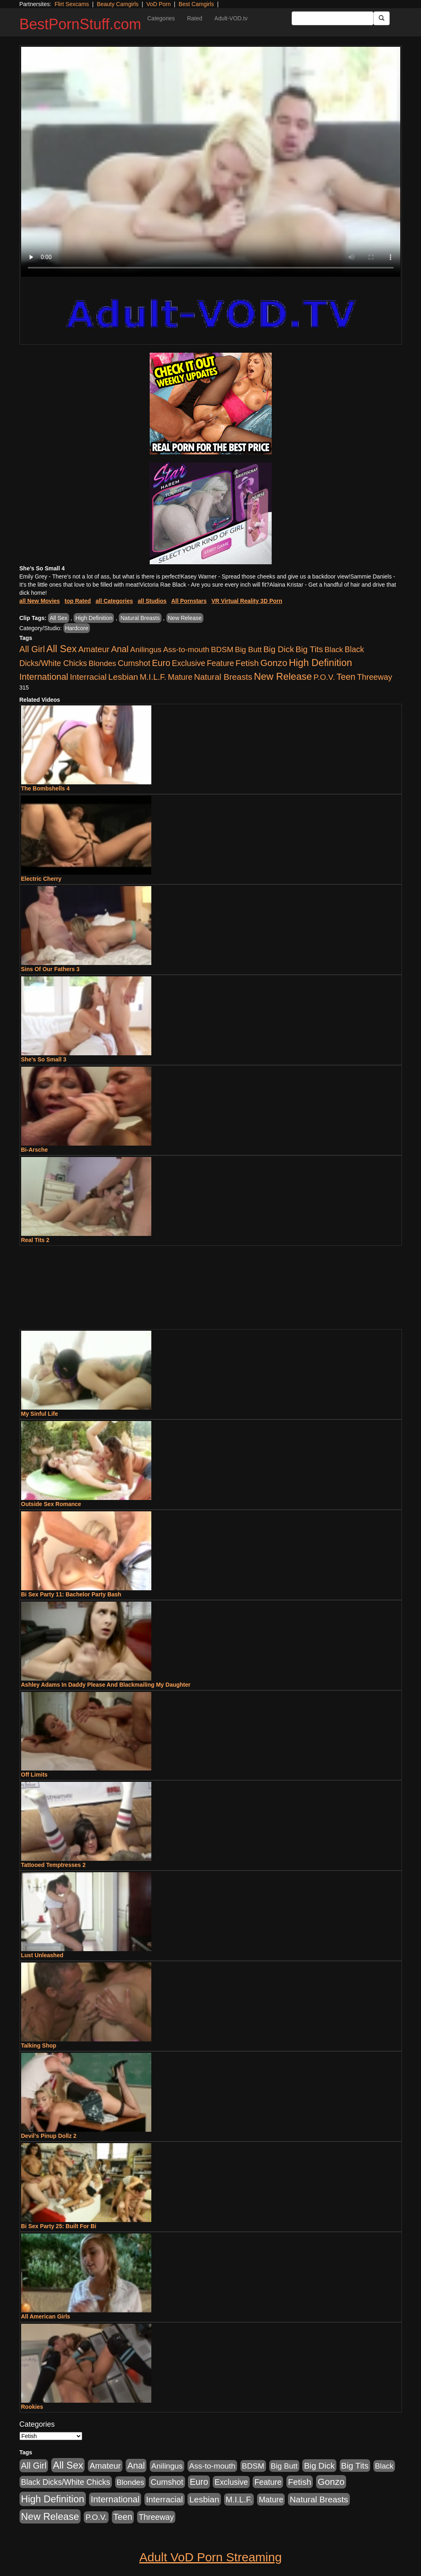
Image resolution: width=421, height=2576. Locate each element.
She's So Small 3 (44, 1059)
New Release (185, 618)
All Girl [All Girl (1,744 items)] (32, 649)
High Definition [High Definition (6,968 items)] (320, 662)
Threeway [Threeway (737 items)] (374, 676)
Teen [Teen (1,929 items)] (346, 677)
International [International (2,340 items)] (44, 677)
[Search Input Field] (332, 18)
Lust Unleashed (42, 1955)
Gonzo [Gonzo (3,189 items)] (273, 663)
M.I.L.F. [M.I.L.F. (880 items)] (153, 676)
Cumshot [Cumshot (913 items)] (134, 663)
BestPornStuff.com (80, 24)
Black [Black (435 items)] (334, 649)
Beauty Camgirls (118, 4)
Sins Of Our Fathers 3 (50, 969)
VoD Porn (158, 4)
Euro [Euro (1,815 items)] (161, 663)
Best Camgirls (196, 4)
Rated (194, 18)
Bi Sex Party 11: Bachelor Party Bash (71, 1594)
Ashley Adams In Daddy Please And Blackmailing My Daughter (106, 1684)
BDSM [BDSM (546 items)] (222, 649)
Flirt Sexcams (72, 4)
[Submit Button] (381, 18)
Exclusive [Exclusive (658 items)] (188, 663)
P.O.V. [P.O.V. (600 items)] (324, 677)
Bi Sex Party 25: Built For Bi (58, 2226)
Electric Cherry (41, 878)
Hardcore (77, 628)
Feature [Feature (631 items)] (220, 663)
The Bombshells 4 (45, 788)
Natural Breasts (139, 618)
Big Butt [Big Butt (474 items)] (248, 649)
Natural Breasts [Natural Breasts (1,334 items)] (223, 676)
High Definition (93, 618)
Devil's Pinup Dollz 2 (48, 2136)
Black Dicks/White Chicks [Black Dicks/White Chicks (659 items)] (65, 2482)
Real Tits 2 (35, 1240)
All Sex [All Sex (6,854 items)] (61, 648)
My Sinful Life (39, 1413)
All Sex (59, 618)
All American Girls (45, 2316)
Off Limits (34, 1774)
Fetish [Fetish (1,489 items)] (247, 663)
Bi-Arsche (34, 1149)
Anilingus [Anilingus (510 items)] (145, 649)
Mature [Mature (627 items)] (180, 676)
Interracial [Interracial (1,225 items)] (88, 676)
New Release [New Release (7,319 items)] (283, 676)
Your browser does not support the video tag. (210, 162)
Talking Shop (39, 2045)
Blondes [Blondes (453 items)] (102, 663)
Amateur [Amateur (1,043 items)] (93, 649)
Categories (161, 18)
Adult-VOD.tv (231, 18)
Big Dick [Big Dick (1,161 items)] (278, 649)
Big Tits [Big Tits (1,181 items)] (309, 649)
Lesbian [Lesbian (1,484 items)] (123, 676)
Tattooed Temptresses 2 (53, 1865)
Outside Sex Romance (51, 1504)
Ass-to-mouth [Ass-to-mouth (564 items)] (186, 649)
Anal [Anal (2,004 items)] (120, 649)
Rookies (32, 2407)
